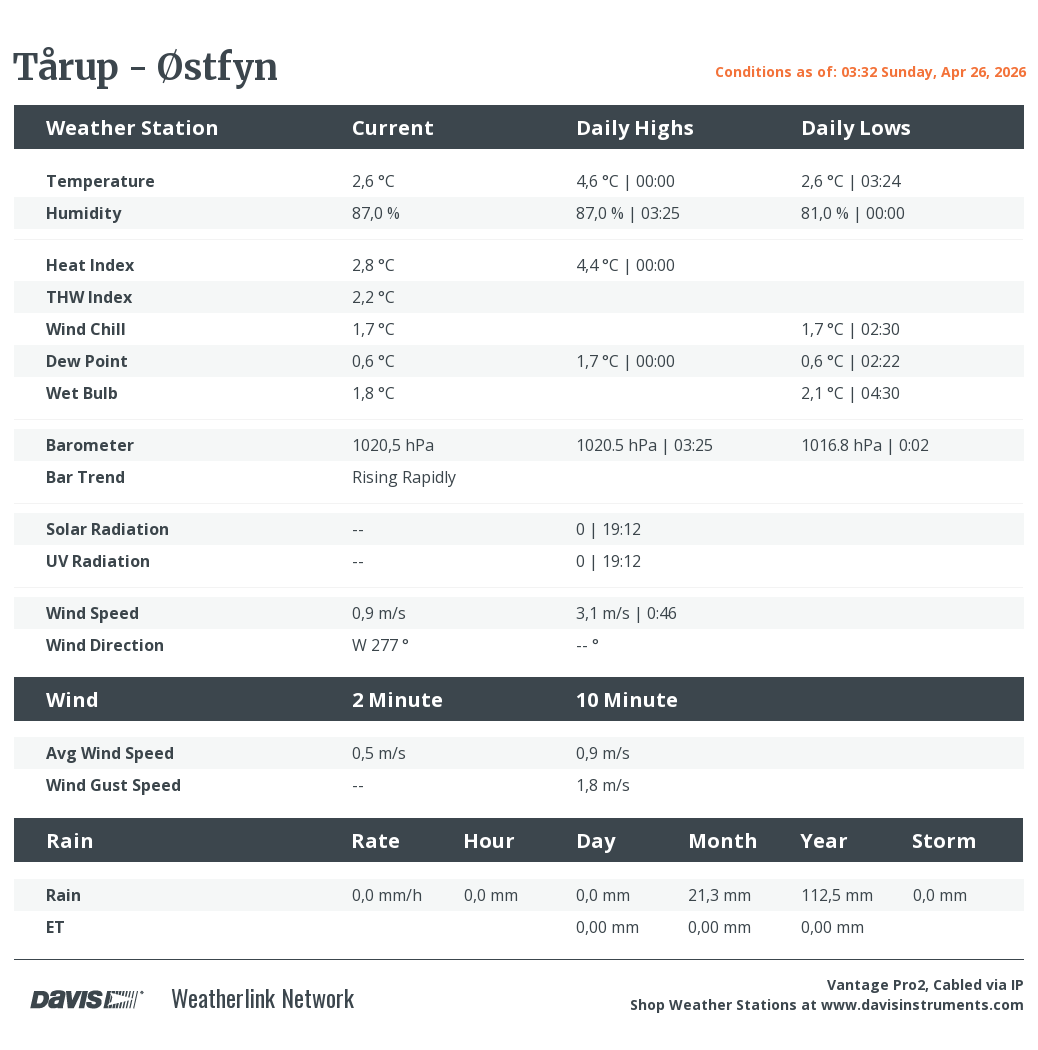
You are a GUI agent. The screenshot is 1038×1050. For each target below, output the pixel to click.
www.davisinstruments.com (922, 1004)
